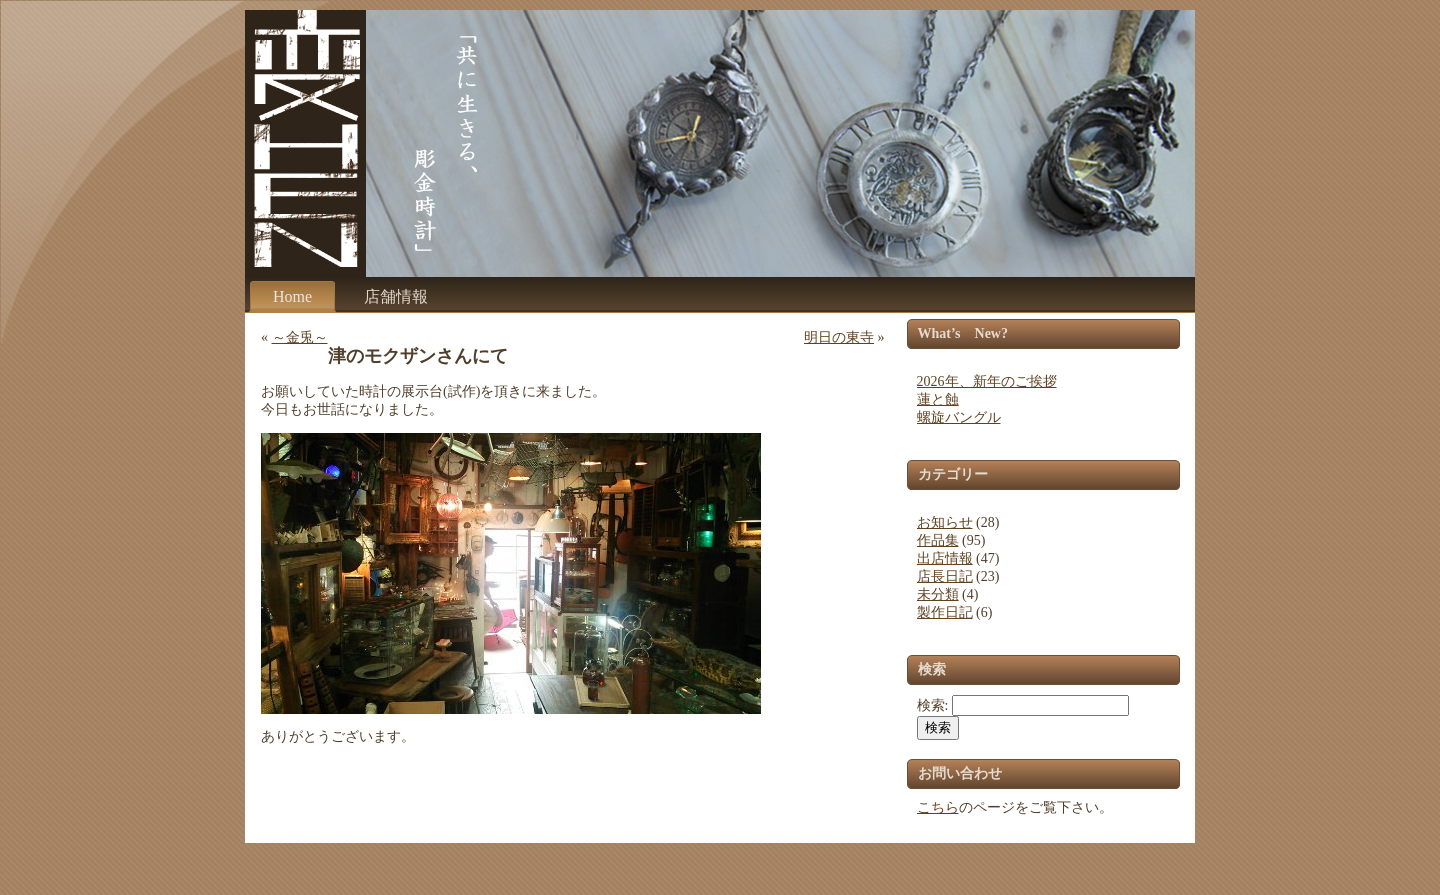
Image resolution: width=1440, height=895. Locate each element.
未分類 (938, 594)
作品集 (938, 540)
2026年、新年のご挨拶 (987, 381)
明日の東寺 (839, 337)
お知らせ (945, 522)
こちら (938, 807)
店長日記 (945, 576)
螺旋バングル (959, 417)
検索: (933, 705)
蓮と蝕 (938, 399)
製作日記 (945, 612)
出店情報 (945, 558)
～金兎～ (300, 337)
